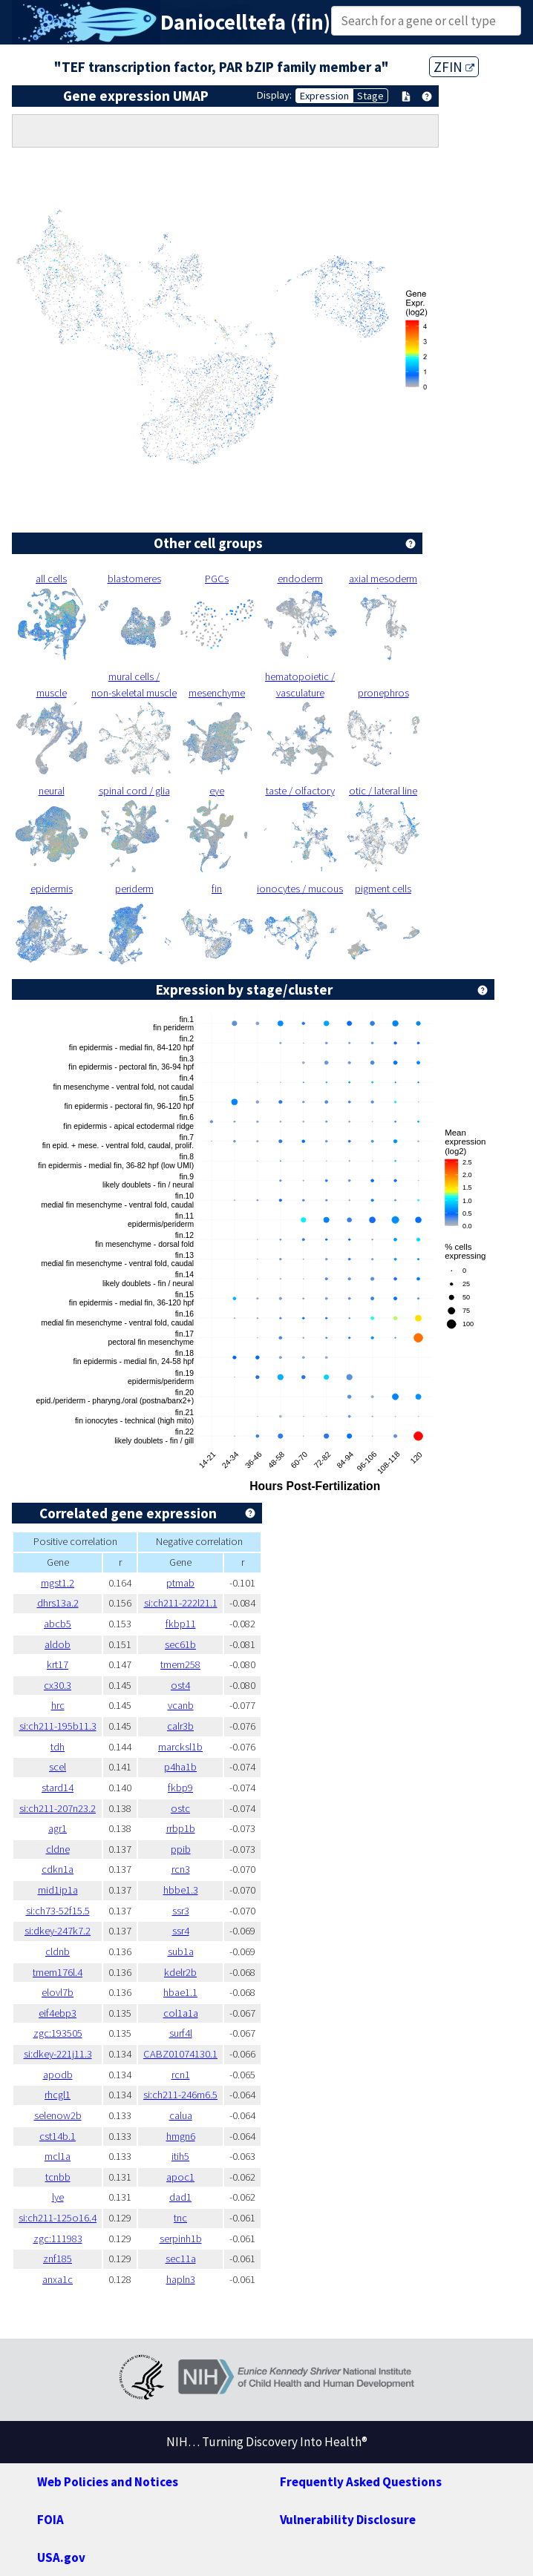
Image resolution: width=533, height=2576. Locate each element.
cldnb (57, 1951)
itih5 (180, 2156)
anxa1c (57, 2279)
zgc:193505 (57, 2033)
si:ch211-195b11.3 (58, 1726)
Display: (274, 95)
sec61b (180, 1644)
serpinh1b (181, 2238)
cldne (58, 1849)
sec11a (181, 2258)
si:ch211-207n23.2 (57, 1808)
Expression (324, 95)
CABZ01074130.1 (180, 2054)
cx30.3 (57, 1685)
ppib (181, 1849)
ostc (180, 1808)
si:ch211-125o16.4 (58, 2217)
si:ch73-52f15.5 (58, 1910)
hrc (58, 1705)
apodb (58, 2074)
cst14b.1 (57, 2136)
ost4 (180, 1685)
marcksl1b (180, 1746)
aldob (58, 1644)
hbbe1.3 (180, 1890)
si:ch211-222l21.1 (181, 1603)
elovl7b (57, 1992)
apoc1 (180, 2177)
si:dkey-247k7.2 (57, 1930)
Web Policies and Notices (107, 2482)
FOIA (50, 2519)
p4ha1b (180, 1766)
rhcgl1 (58, 2094)
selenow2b (58, 2115)
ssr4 (180, 1930)
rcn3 (180, 1869)
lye (58, 2197)
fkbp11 (181, 1623)
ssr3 (180, 1910)
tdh (57, 1746)
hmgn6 (180, 2136)
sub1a (181, 1951)
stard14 (57, 1787)
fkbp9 (180, 1787)
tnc (180, 2217)
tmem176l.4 (57, 1972)
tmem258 (180, 1664)
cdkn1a (57, 1869)
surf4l (180, 2033)
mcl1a (58, 2156)
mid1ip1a (58, 1890)
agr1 (57, 1828)
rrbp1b (180, 1828)
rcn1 (180, 2074)
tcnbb (58, 2177)
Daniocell (203, 22)
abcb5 (57, 1623)
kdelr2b (180, 1972)
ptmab (180, 1583)
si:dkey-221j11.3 (58, 2054)
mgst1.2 (57, 1583)
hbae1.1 (180, 1992)
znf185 (57, 2258)
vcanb (181, 1705)
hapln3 (180, 2279)
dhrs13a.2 (58, 1603)
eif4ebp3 (57, 2013)
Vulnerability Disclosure (348, 2519)
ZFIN (454, 67)
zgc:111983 (57, 2238)
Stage (370, 95)
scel (57, 1766)
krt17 (57, 1664)
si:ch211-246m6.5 (180, 2094)
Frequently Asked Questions (361, 2482)
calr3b (180, 1726)
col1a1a (180, 2013)
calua (180, 2115)
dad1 (180, 2197)
